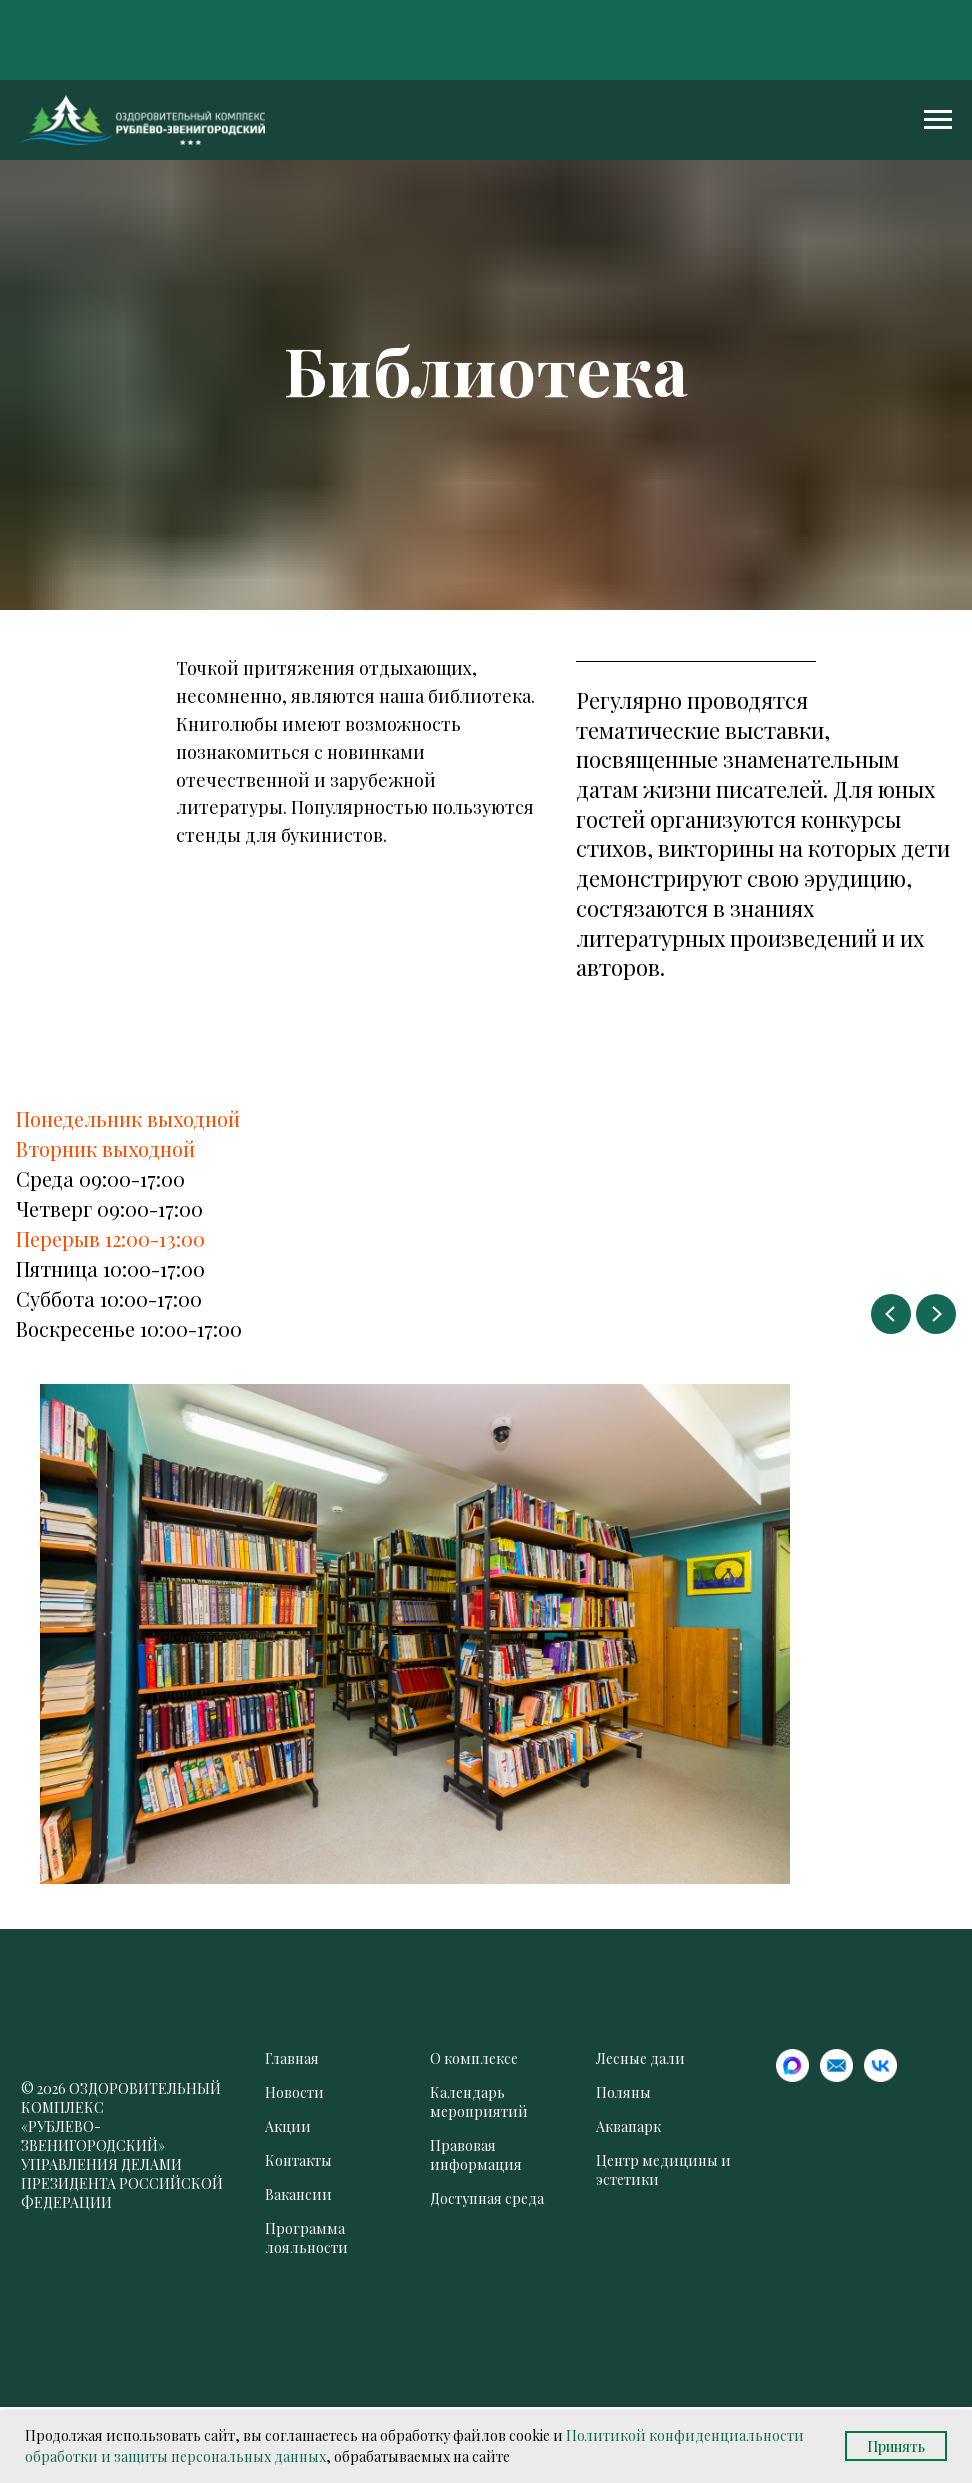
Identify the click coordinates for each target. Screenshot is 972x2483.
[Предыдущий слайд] (891, 1314)
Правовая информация (476, 2155)
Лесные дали (640, 2058)
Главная (292, 2058)
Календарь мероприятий (479, 2102)
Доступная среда (487, 2198)
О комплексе (474, 2058)
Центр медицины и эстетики (663, 2170)
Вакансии (298, 2194)
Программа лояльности (306, 2238)
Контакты (298, 2160)
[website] (792, 2076)
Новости (294, 2092)
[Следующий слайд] (936, 1314)
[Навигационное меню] (938, 120)
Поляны (623, 2092)
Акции (288, 2126)
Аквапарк (628, 2126)
